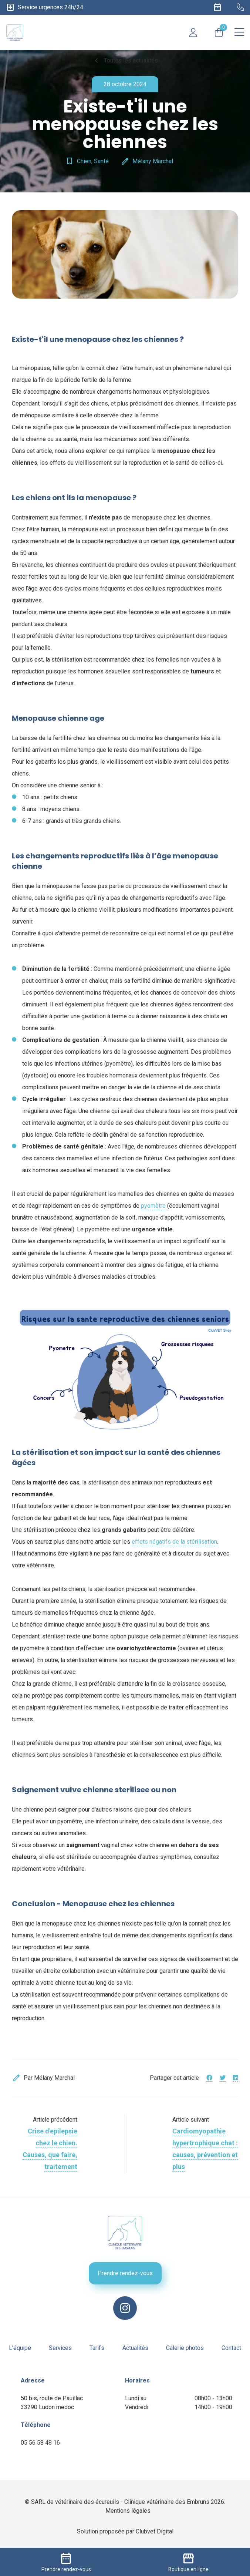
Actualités (135, 2347)
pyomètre (153, 1205)
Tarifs (96, 2347)
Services (60, 2347)
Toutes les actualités (125, 60)
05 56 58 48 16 (40, 2442)
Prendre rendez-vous (125, 2273)
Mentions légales (128, 2510)
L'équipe (20, 2347)
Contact (231, 2347)
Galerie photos (185, 2347)
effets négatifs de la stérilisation (174, 1541)
